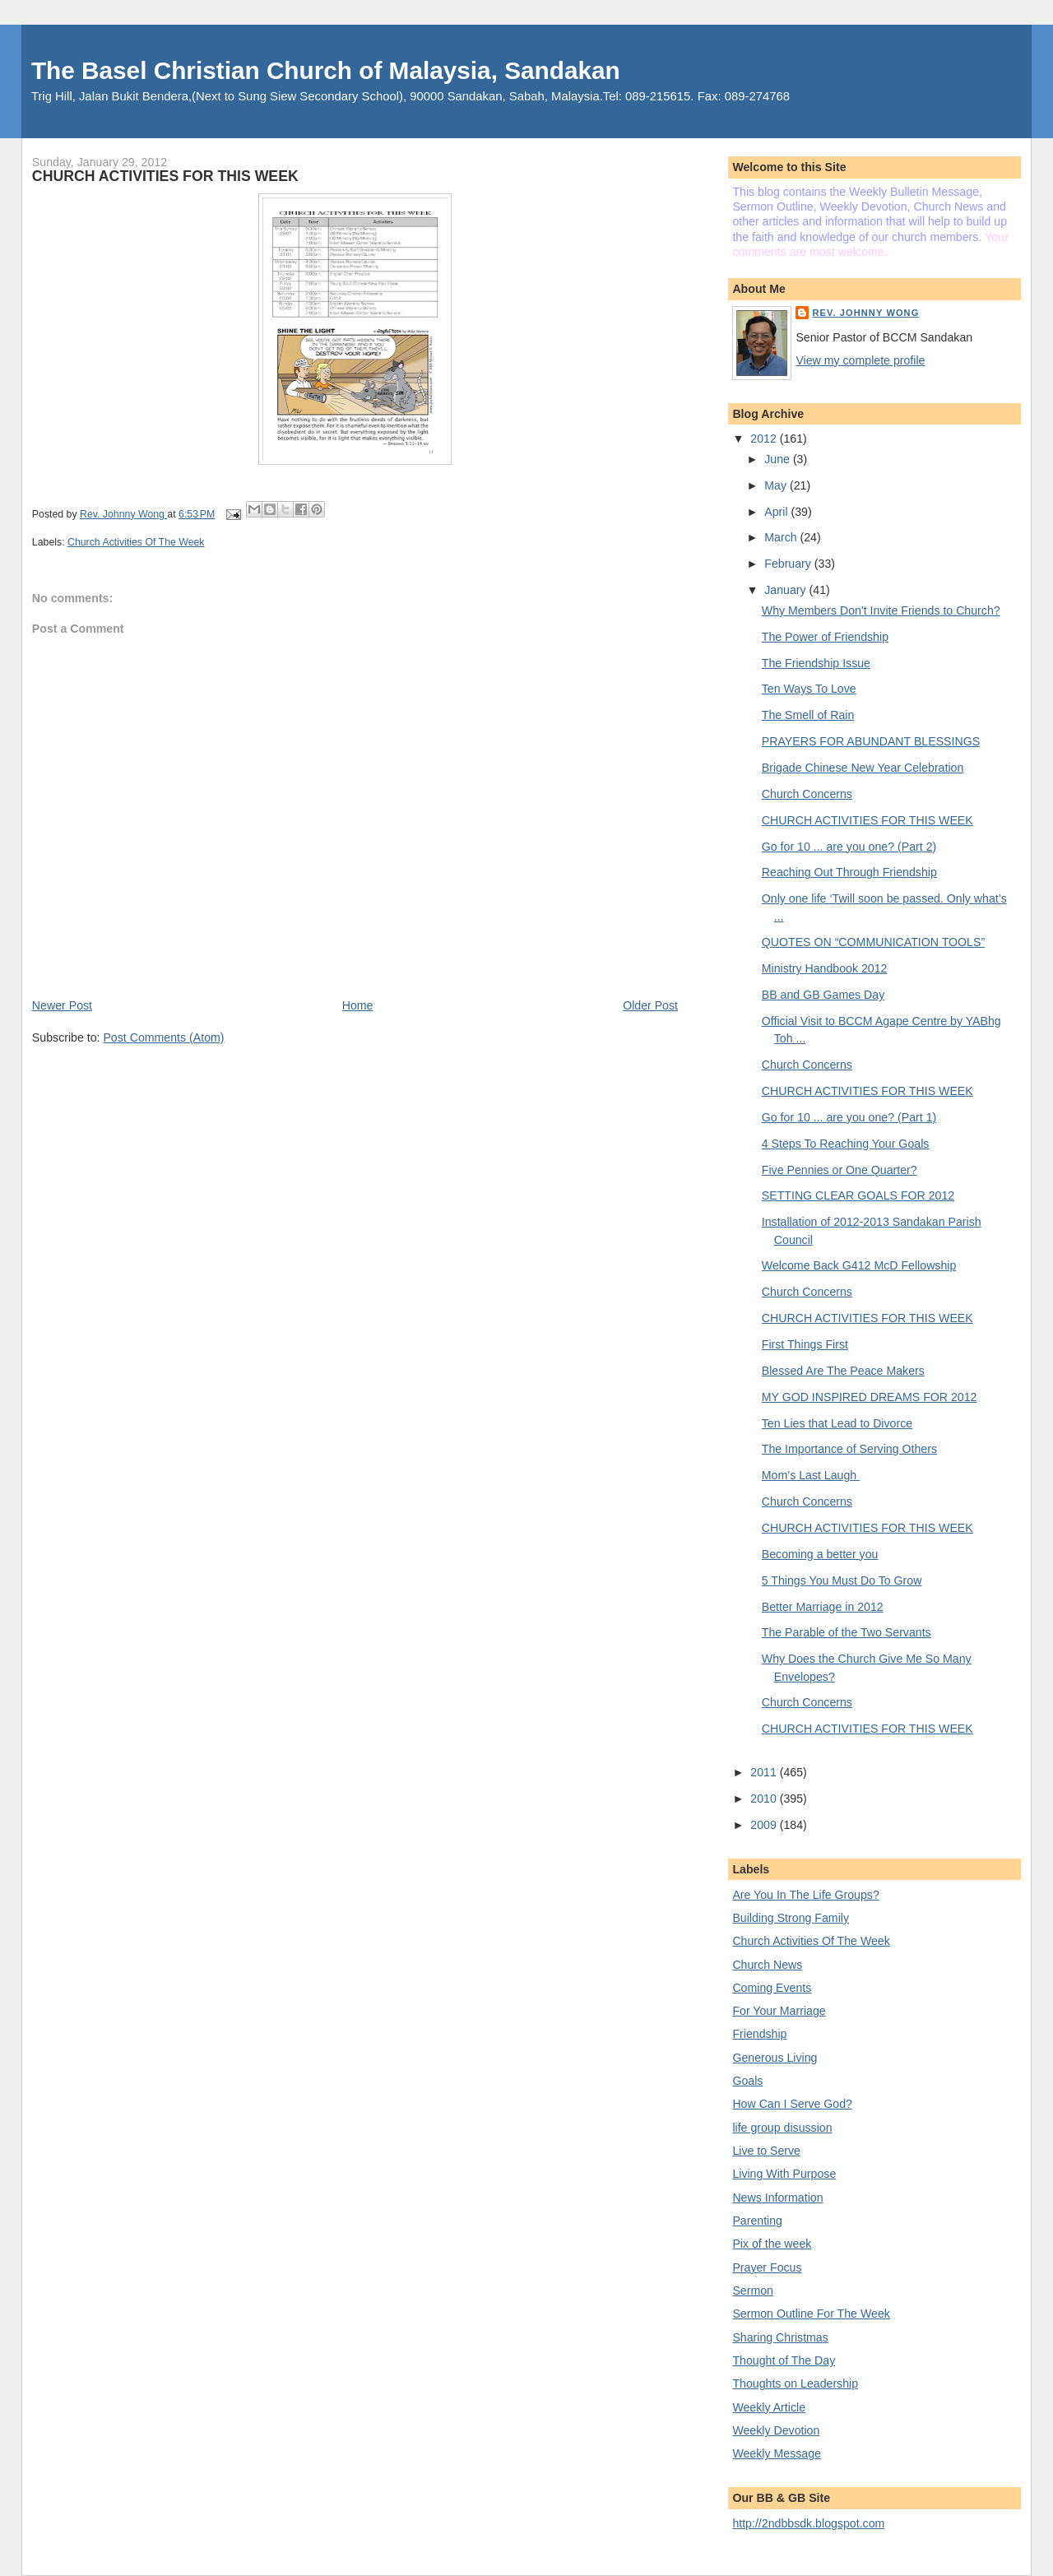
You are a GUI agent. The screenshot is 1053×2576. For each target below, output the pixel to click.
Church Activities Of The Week (136, 542)
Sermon (752, 2290)
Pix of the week (771, 2243)
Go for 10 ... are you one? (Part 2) (849, 846)
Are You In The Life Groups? (805, 1894)
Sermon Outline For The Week (810, 2313)
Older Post (650, 1005)
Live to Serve (766, 2150)
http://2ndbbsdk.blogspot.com (808, 2523)
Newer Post (62, 1005)
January (786, 589)
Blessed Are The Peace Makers (843, 1370)
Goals (747, 2080)
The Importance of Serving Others (849, 1448)
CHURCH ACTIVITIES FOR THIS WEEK (867, 820)
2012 (764, 438)
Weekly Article (768, 2407)
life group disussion (782, 2127)
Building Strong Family (790, 1917)
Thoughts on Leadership (795, 2383)
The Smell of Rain (808, 715)
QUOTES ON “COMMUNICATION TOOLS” (873, 942)
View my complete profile (860, 360)
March (782, 537)
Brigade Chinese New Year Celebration (863, 767)
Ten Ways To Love (809, 688)
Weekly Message (776, 2453)
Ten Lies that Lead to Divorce (837, 1423)
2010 (764, 1798)
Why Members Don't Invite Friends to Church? (881, 610)
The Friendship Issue (816, 663)
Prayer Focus (766, 2267)
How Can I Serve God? (792, 2103)
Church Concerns (807, 794)
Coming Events (771, 1987)
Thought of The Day (783, 2360)
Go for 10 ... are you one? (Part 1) (849, 1117)
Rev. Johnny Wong (865, 313)
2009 (764, 1824)
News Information (777, 2197)
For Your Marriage (778, 2010)
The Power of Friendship (825, 636)
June (778, 459)
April (777, 511)
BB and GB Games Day (823, 994)
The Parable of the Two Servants (846, 1632)
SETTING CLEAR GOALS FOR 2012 (858, 1195)
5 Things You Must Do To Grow (842, 1580)
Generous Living (774, 2057)
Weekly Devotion (775, 2430)
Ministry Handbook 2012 (825, 968)
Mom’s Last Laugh (811, 1475)
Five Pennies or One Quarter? (839, 1170)
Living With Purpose (784, 2173)
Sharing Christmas (780, 2337)
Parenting (757, 2220)
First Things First (805, 1344)
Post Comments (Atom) (163, 1037)
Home (357, 1005)
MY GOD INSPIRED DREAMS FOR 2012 (869, 1397)
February (789, 563)
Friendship (759, 2033)
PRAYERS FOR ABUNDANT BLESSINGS (871, 741)
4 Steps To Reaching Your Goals (846, 1143)
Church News (767, 1964)
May (777, 485)
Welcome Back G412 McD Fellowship (859, 1265)
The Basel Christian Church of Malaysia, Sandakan (325, 70)
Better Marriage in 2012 (823, 1606)
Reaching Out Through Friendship (849, 872)
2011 (764, 1772)
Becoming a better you (820, 1554)
